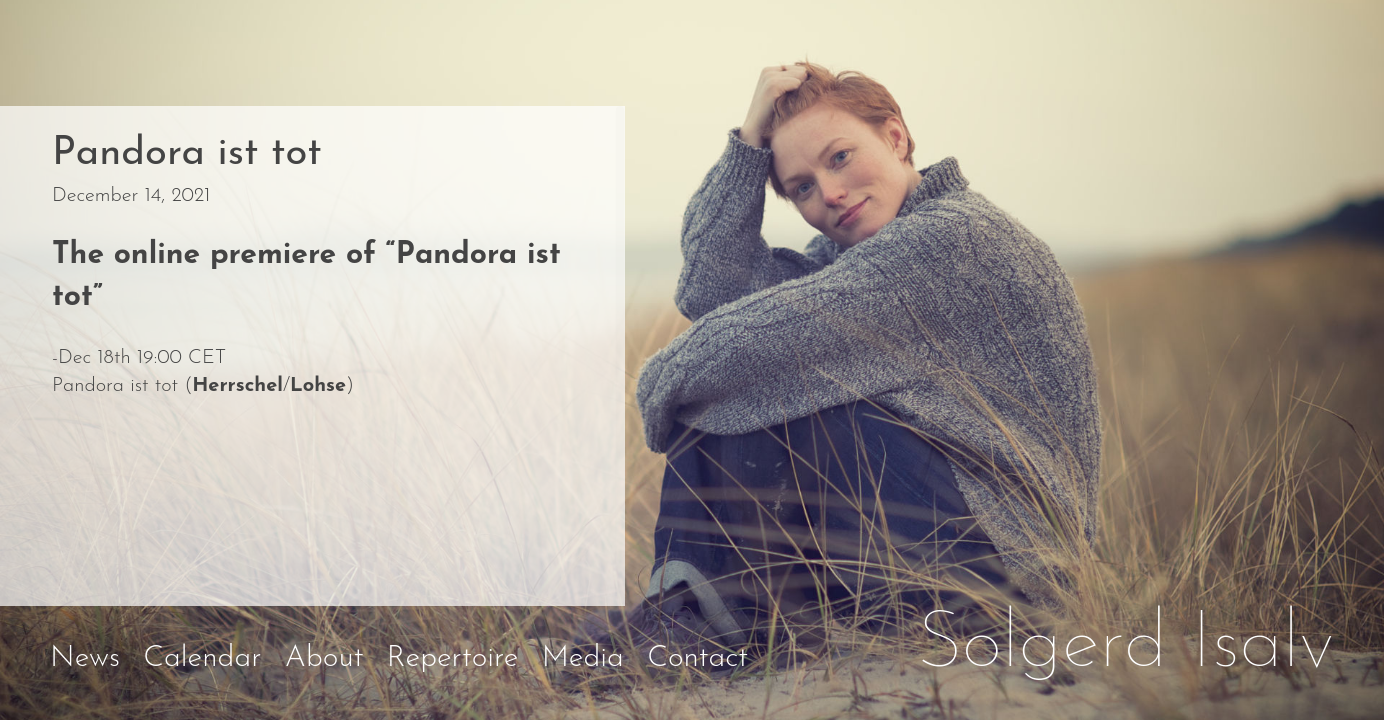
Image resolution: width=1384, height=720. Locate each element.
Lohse (318, 386)
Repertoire (453, 658)
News (85, 658)
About (324, 658)
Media (583, 658)
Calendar (202, 658)
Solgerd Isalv (1126, 646)
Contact (697, 658)
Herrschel (237, 386)
